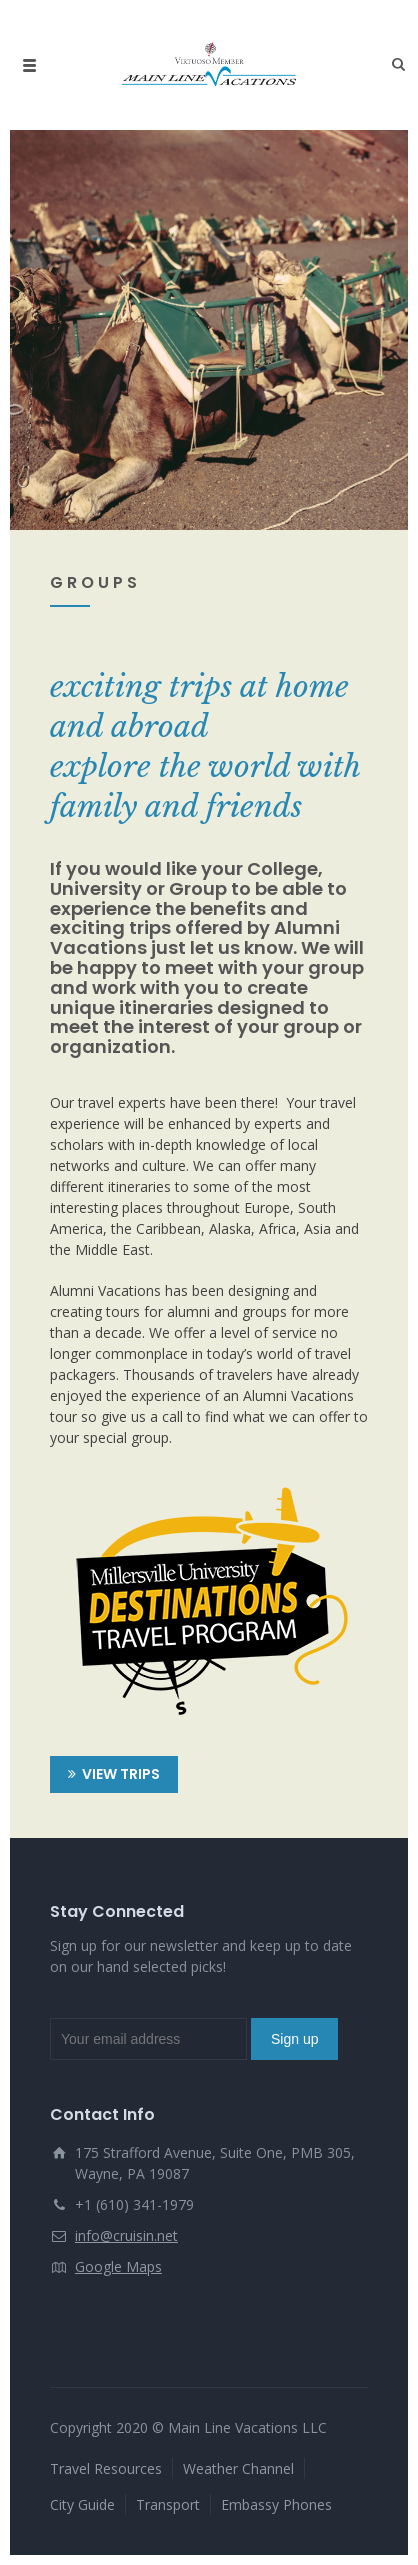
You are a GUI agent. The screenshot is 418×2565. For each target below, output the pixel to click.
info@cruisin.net (126, 2235)
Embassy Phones (276, 2504)
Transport (168, 2504)
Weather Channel (238, 2468)
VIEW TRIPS (114, 1774)
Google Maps (118, 2266)
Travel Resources (106, 2468)
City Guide (82, 2504)
